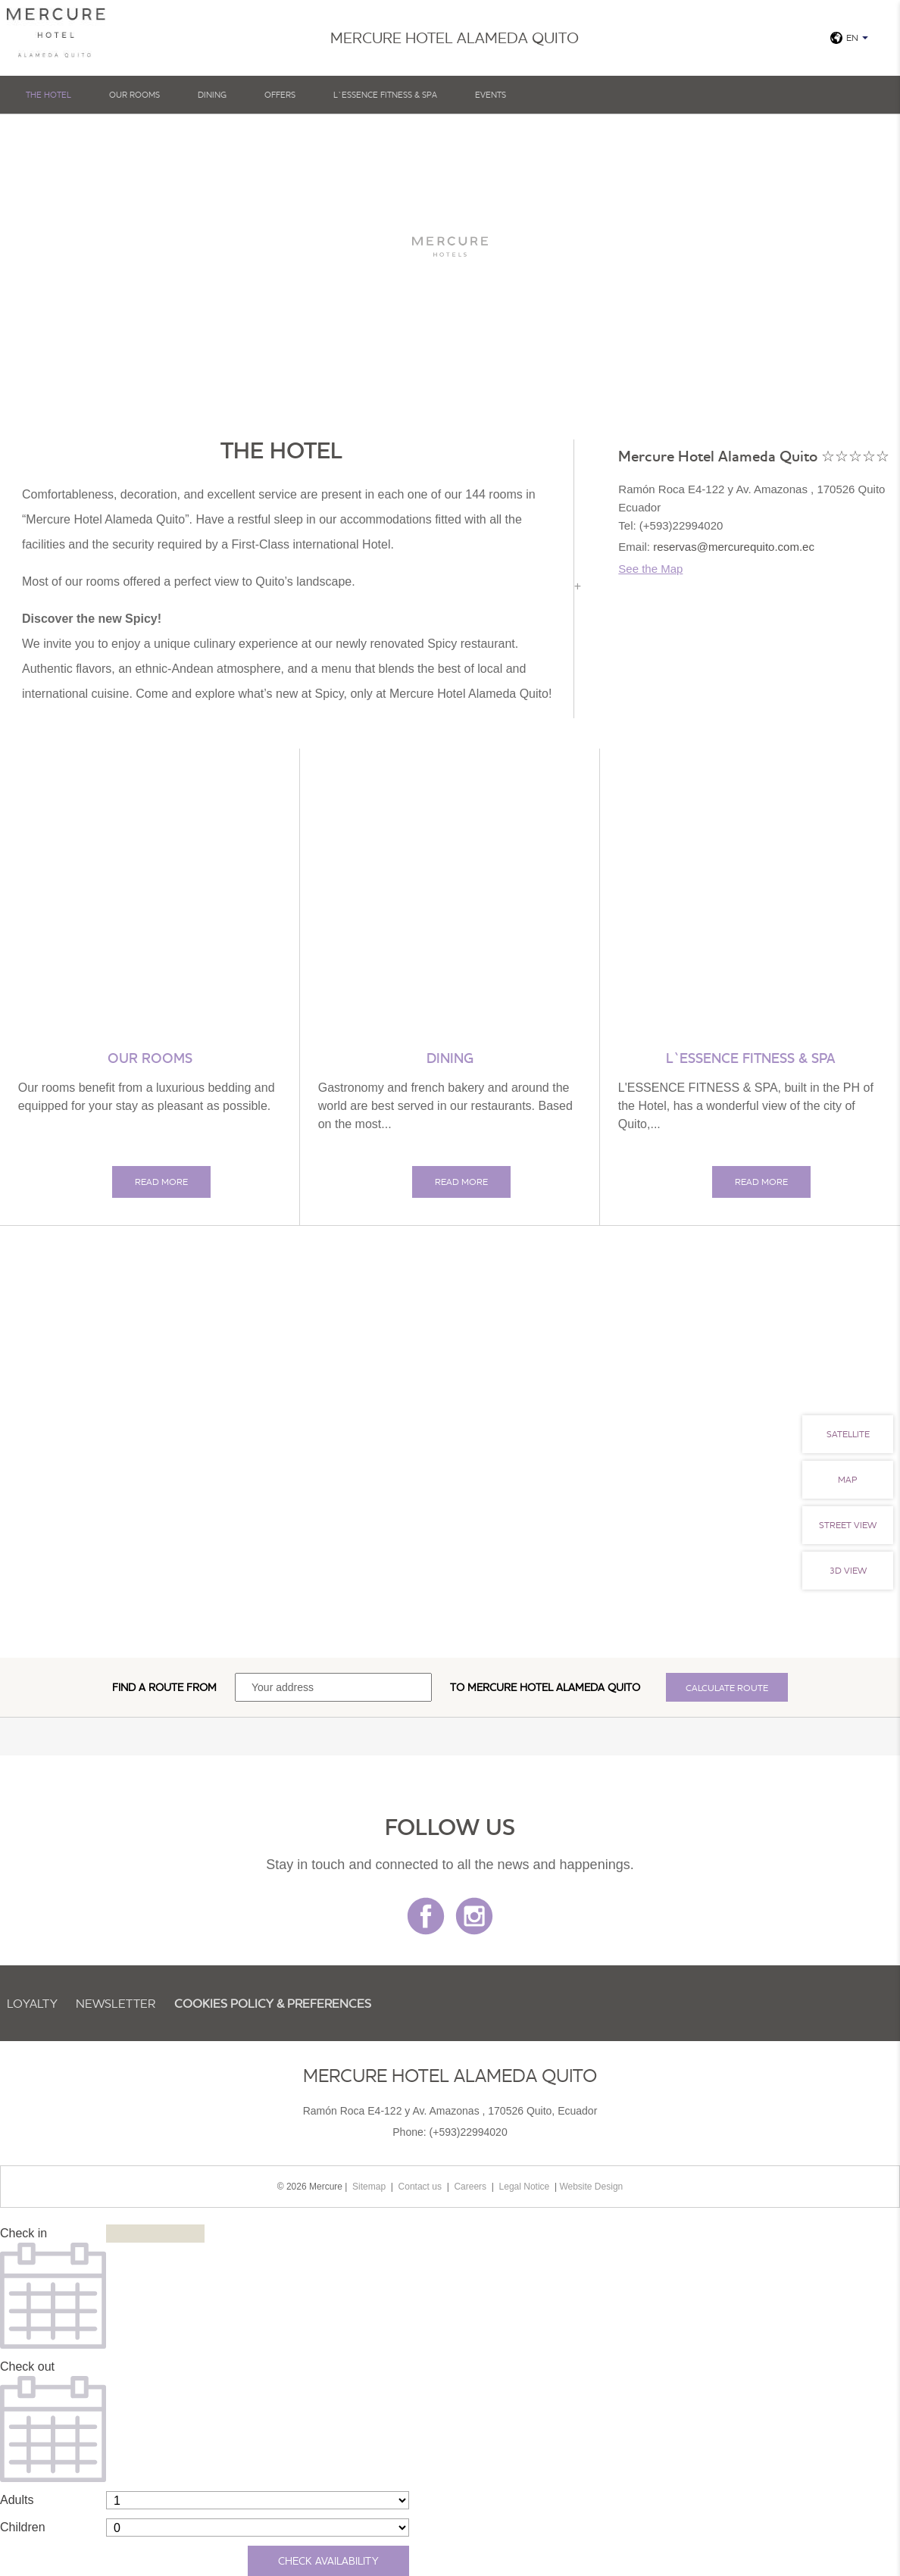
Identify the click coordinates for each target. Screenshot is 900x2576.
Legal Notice (524, 2186)
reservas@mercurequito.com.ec (733, 546)
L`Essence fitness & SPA (385, 94)
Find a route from (164, 1687)
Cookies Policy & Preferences (272, 2003)
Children (22, 2527)
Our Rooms (134, 94)
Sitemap (369, 2186)
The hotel (48, 94)
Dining (212, 94)
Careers (470, 2186)
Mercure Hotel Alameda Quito (553, 1687)
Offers (279, 94)
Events (490, 94)
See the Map (650, 568)
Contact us (420, 2186)
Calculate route (727, 1687)
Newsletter (115, 2003)
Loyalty (32, 2003)
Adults (16, 2499)
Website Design (591, 2186)
